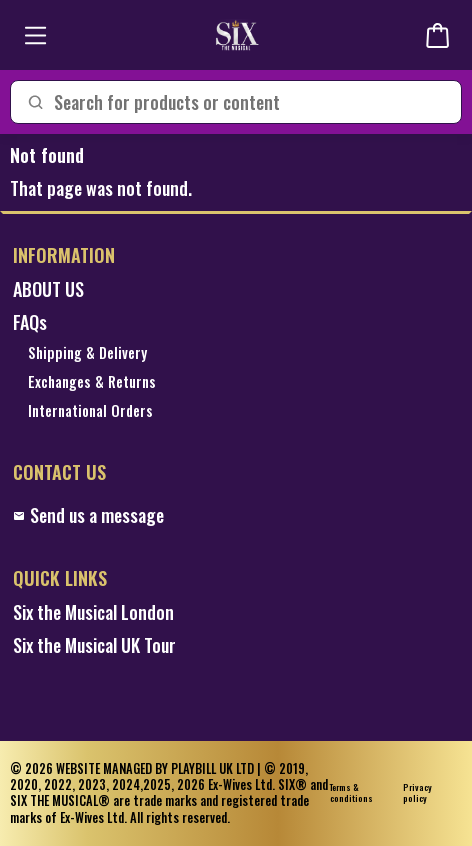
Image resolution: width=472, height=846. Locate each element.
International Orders (90, 411)
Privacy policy (417, 793)
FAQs (30, 322)
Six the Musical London (93, 612)
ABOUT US (48, 289)
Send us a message (88, 515)
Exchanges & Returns (92, 382)
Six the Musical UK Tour (94, 645)
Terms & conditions (351, 793)
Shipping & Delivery (87, 353)
